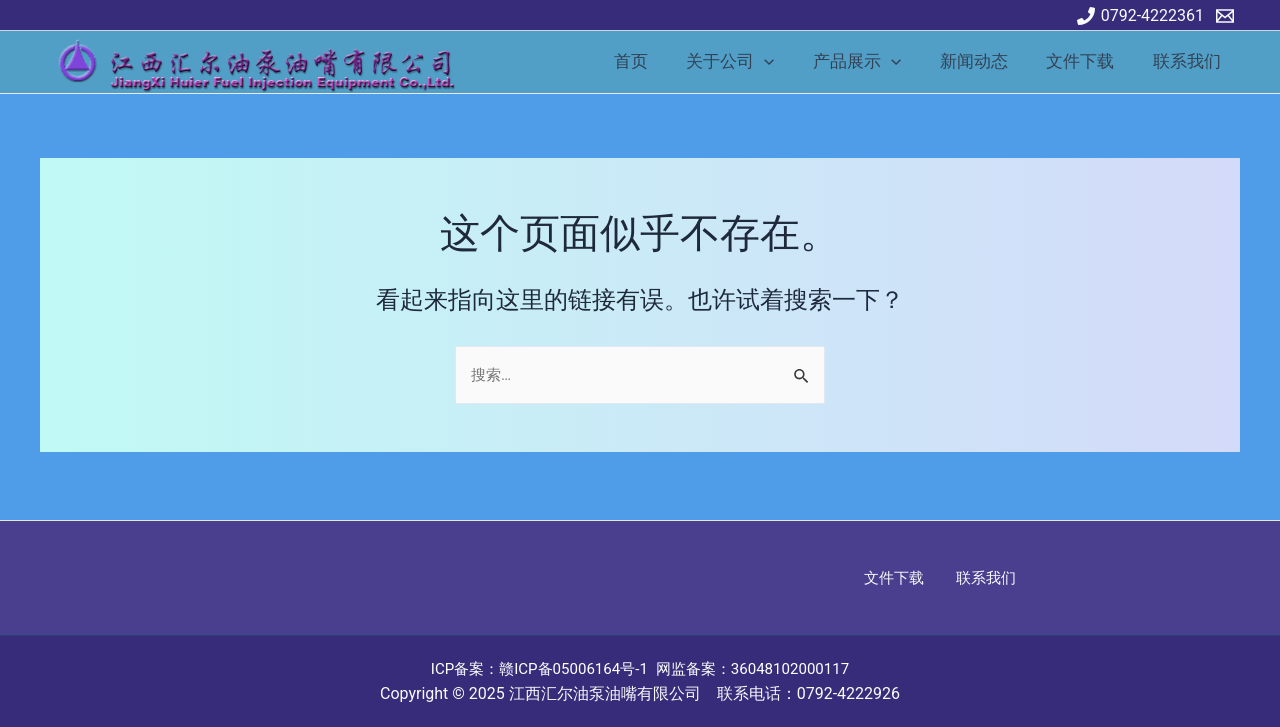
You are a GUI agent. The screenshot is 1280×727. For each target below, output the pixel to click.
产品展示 (873, 61)
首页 (656, 61)
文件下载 (1087, 61)
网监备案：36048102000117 (760, 668)
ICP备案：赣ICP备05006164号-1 (533, 668)
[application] (785, 61)
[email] (1228, 16)
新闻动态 (985, 61)
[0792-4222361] (1140, 16)
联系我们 (1189, 61)
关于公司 (751, 61)
